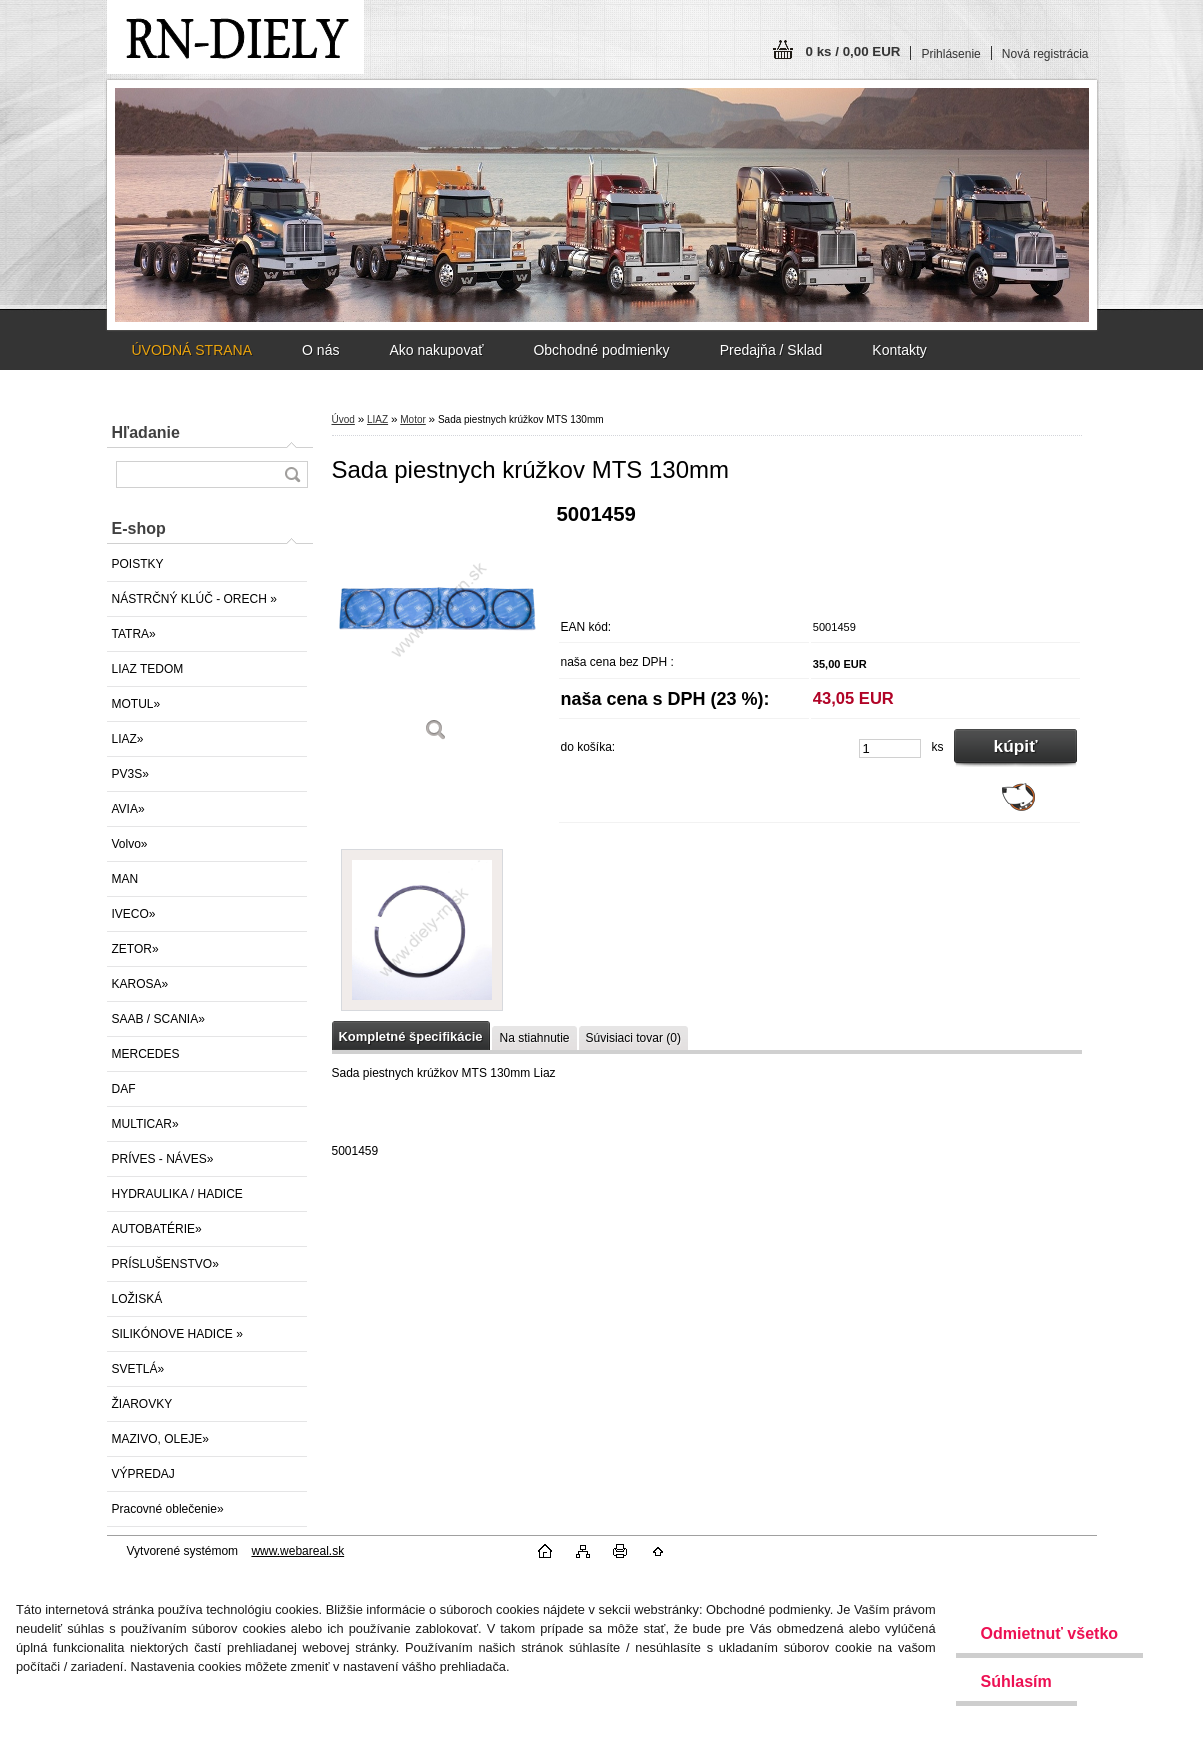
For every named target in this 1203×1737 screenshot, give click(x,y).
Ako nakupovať (436, 350)
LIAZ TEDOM (148, 669)
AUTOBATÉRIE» (157, 1229)
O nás (320, 350)
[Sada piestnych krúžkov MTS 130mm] (437, 629)
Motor (413, 419)
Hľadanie (146, 432)
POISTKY (138, 564)
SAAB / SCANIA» (158, 1019)
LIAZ (377, 419)
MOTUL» (136, 704)
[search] (292, 474)
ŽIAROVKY (142, 1404)
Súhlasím (1016, 1681)
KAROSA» (140, 984)
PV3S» (130, 774)
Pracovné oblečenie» (168, 1509)
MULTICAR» (145, 1124)
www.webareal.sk (297, 1551)
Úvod (343, 419)
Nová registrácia (1045, 54)
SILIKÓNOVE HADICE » (177, 1334)
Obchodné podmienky (601, 350)
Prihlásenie (950, 54)
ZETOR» (135, 949)
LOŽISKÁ (137, 1299)
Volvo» (130, 844)
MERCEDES (146, 1054)
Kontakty (899, 350)
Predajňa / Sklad (771, 350)
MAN (125, 879)
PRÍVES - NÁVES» (163, 1159)
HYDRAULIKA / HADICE (177, 1194)
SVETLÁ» (138, 1369)
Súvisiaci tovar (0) (633, 1038)
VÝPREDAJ (143, 1474)
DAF (124, 1089)
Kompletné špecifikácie (411, 1036)
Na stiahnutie (534, 1038)
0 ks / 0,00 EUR (853, 51)
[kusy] (890, 748)
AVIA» (128, 809)
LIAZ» (128, 739)
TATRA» (134, 634)
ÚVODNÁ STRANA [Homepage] (192, 350)
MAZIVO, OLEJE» (160, 1439)
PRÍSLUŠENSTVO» (165, 1264)
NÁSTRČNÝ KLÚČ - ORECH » (194, 599)
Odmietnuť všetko (1049, 1633)
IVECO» (134, 914)
